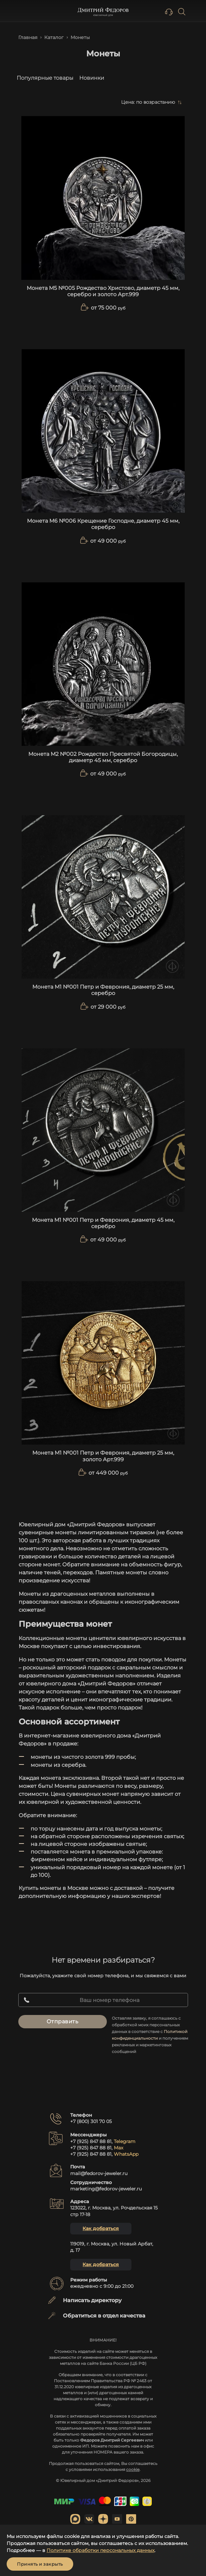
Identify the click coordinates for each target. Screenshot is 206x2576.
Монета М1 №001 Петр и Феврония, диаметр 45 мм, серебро (103, 1223)
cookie (132, 2469)
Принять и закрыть (40, 2564)
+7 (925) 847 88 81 (90, 2141)
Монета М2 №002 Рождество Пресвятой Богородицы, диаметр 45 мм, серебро (103, 757)
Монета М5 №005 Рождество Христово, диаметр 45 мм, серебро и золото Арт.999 (103, 291)
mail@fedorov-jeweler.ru (98, 2173)
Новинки (91, 78)
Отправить (63, 2021)
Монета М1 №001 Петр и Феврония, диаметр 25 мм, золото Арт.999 (103, 1456)
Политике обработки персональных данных (100, 2550)
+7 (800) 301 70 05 (91, 2121)
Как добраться (101, 2228)
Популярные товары (45, 78)
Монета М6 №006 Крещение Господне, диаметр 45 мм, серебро (103, 524)
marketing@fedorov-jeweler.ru (106, 2189)
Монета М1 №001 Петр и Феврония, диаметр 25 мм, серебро (103, 990)
